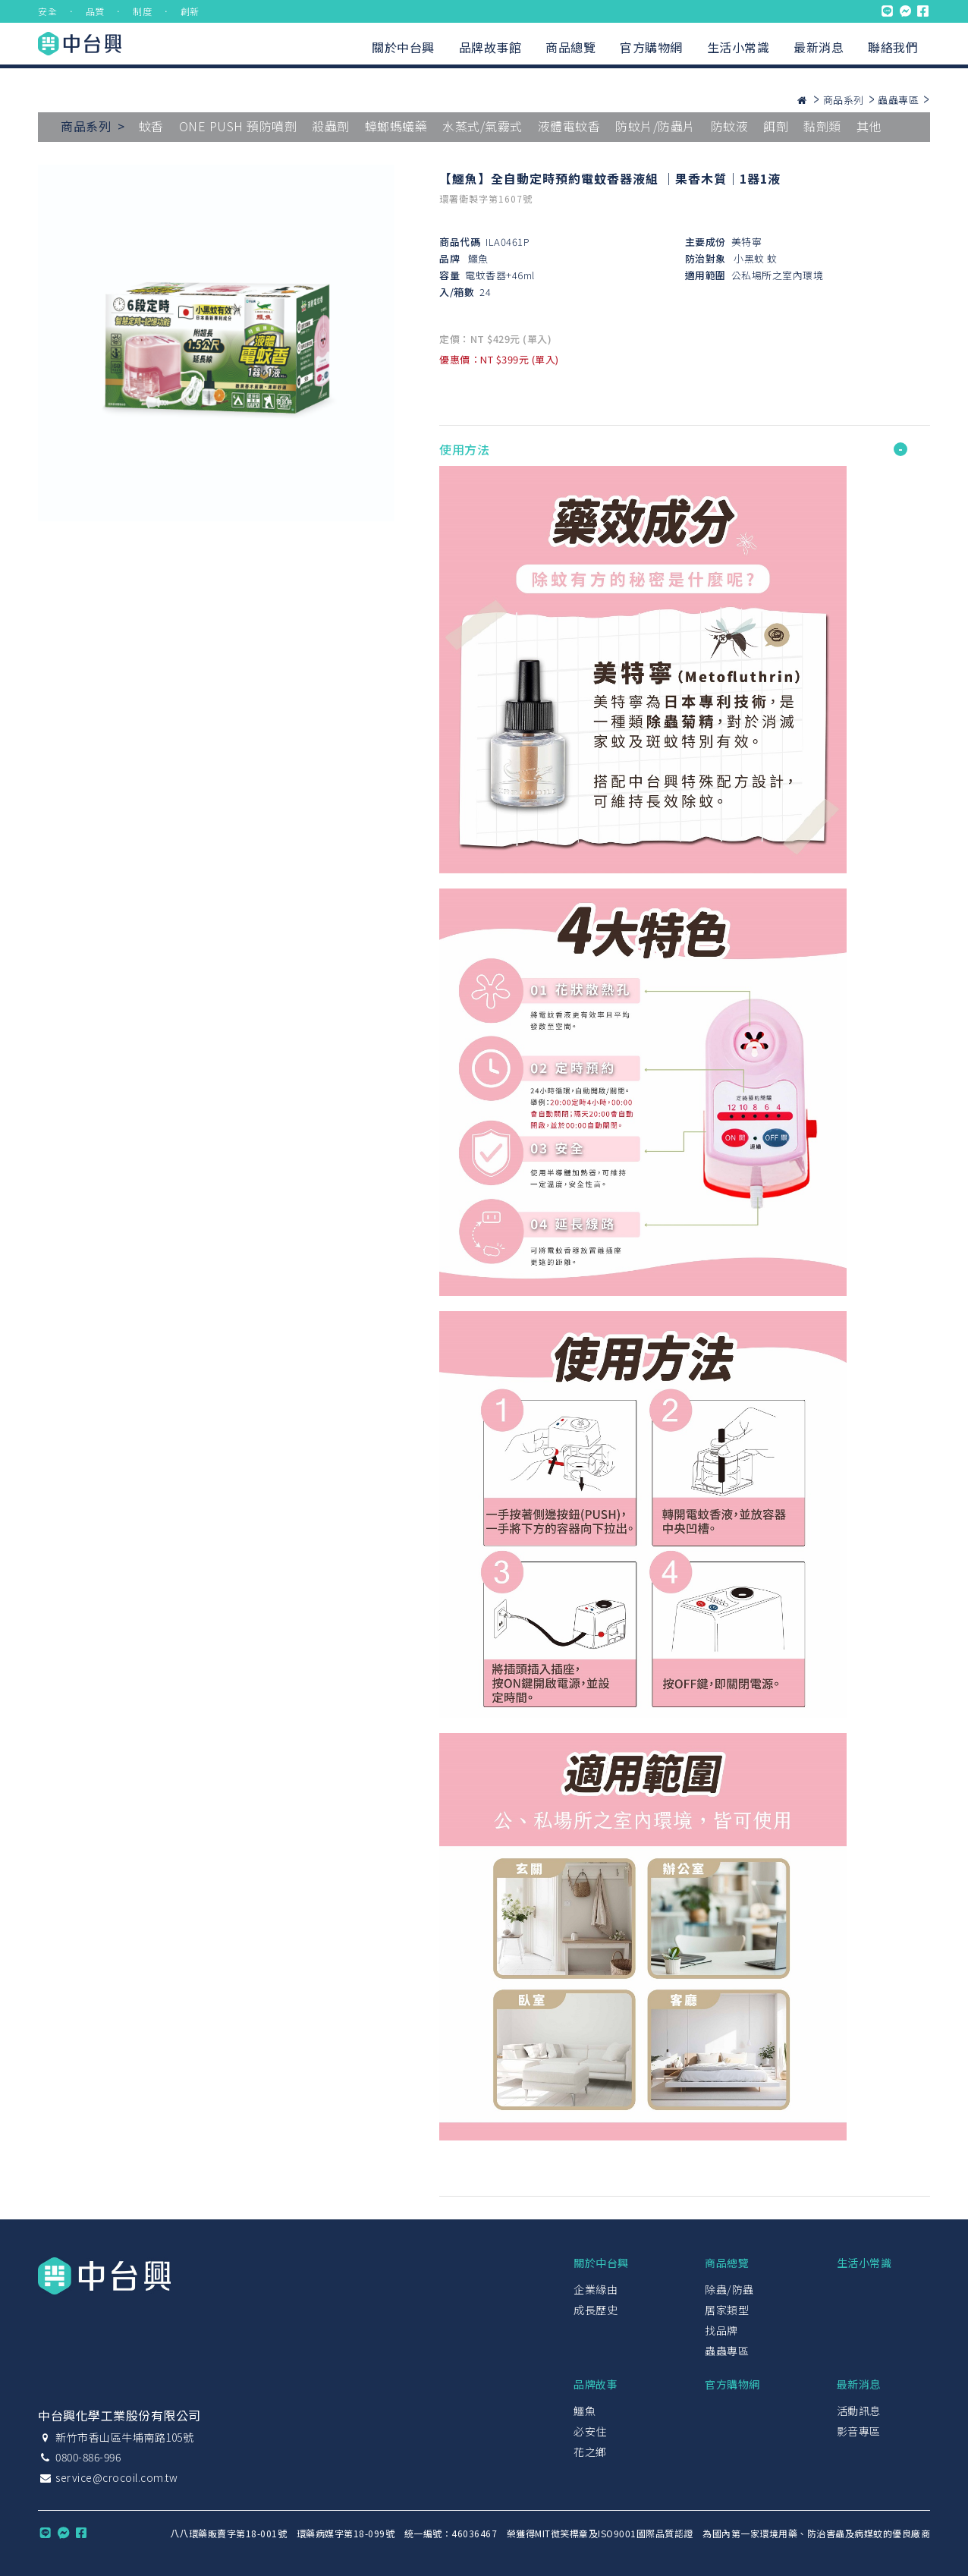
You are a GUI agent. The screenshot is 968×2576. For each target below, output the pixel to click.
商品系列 (843, 100)
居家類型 (727, 2309)
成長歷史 (596, 2309)
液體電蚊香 (569, 126)
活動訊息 (859, 2410)
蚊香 (151, 126)
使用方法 (464, 449)
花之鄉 (590, 2451)
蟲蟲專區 (898, 100)
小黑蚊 (749, 258)
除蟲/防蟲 (729, 2289)
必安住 (590, 2431)
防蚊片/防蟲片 (655, 126)
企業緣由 (596, 2289)
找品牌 (721, 2330)
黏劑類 (822, 126)
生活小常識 (738, 47)
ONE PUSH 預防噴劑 (238, 126)
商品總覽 (570, 47)
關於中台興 (403, 47)
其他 (869, 126)
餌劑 (775, 126)
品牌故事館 (490, 47)
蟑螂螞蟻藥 (396, 126)
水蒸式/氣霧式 (482, 126)
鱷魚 (478, 258)
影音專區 (859, 2431)
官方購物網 (651, 47)
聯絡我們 (893, 47)
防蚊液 (730, 126)
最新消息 (819, 47)
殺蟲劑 (331, 126)
